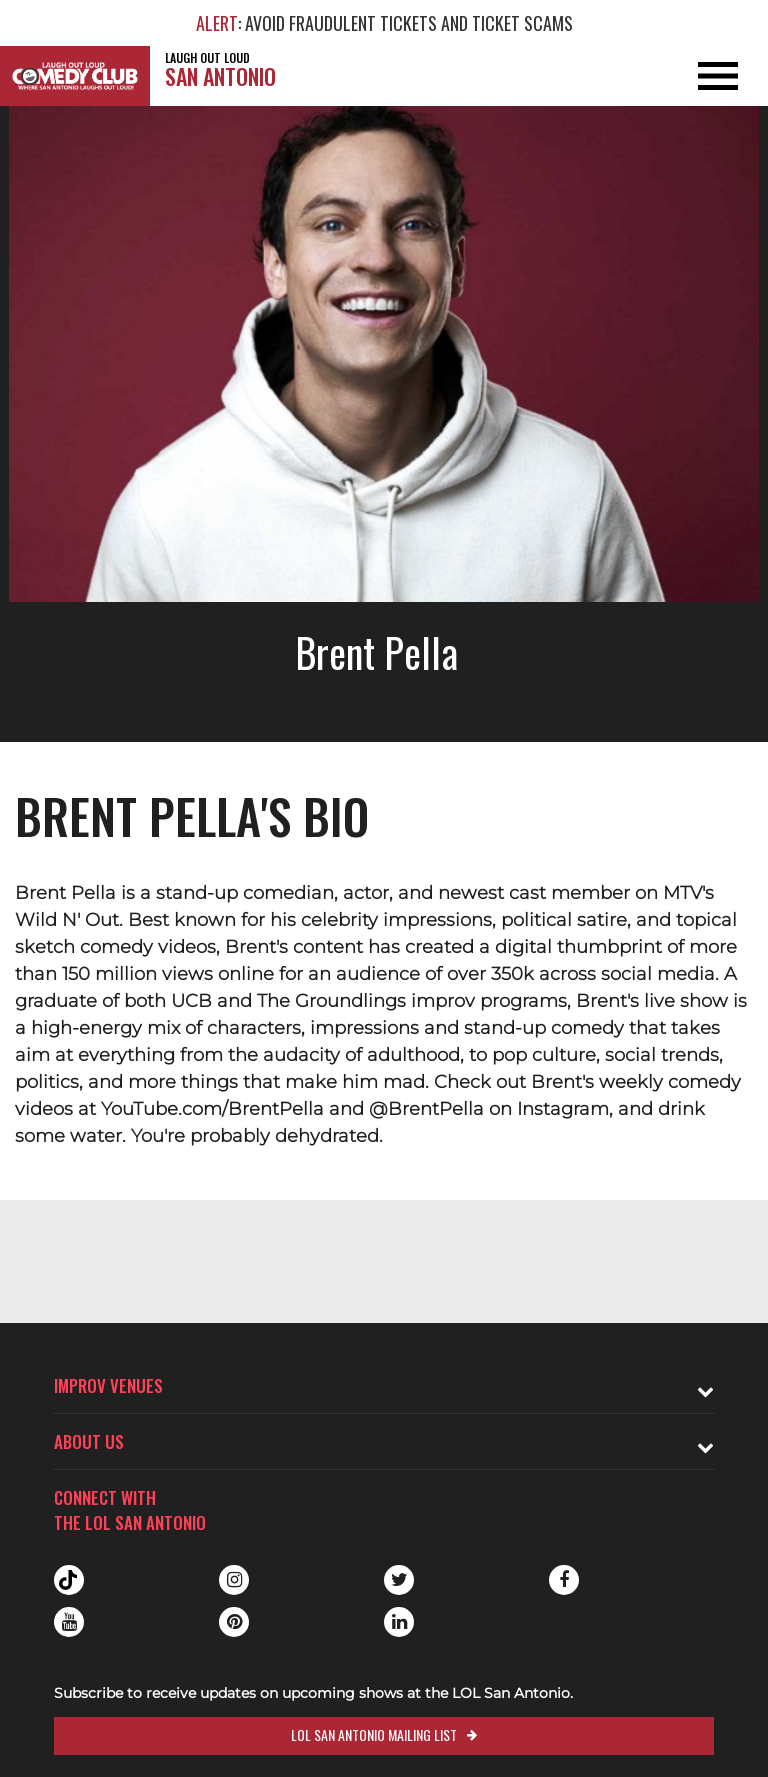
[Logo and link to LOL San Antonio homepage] (75, 76)
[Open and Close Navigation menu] (691, 76)
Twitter (399, 1580)
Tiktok (69, 1580)
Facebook (564, 1580)
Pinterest (234, 1622)
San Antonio (220, 69)
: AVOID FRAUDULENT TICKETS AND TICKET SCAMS (384, 23)
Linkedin (399, 1622)
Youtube (69, 1622)
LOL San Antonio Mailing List (374, 1734)
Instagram (234, 1580)
